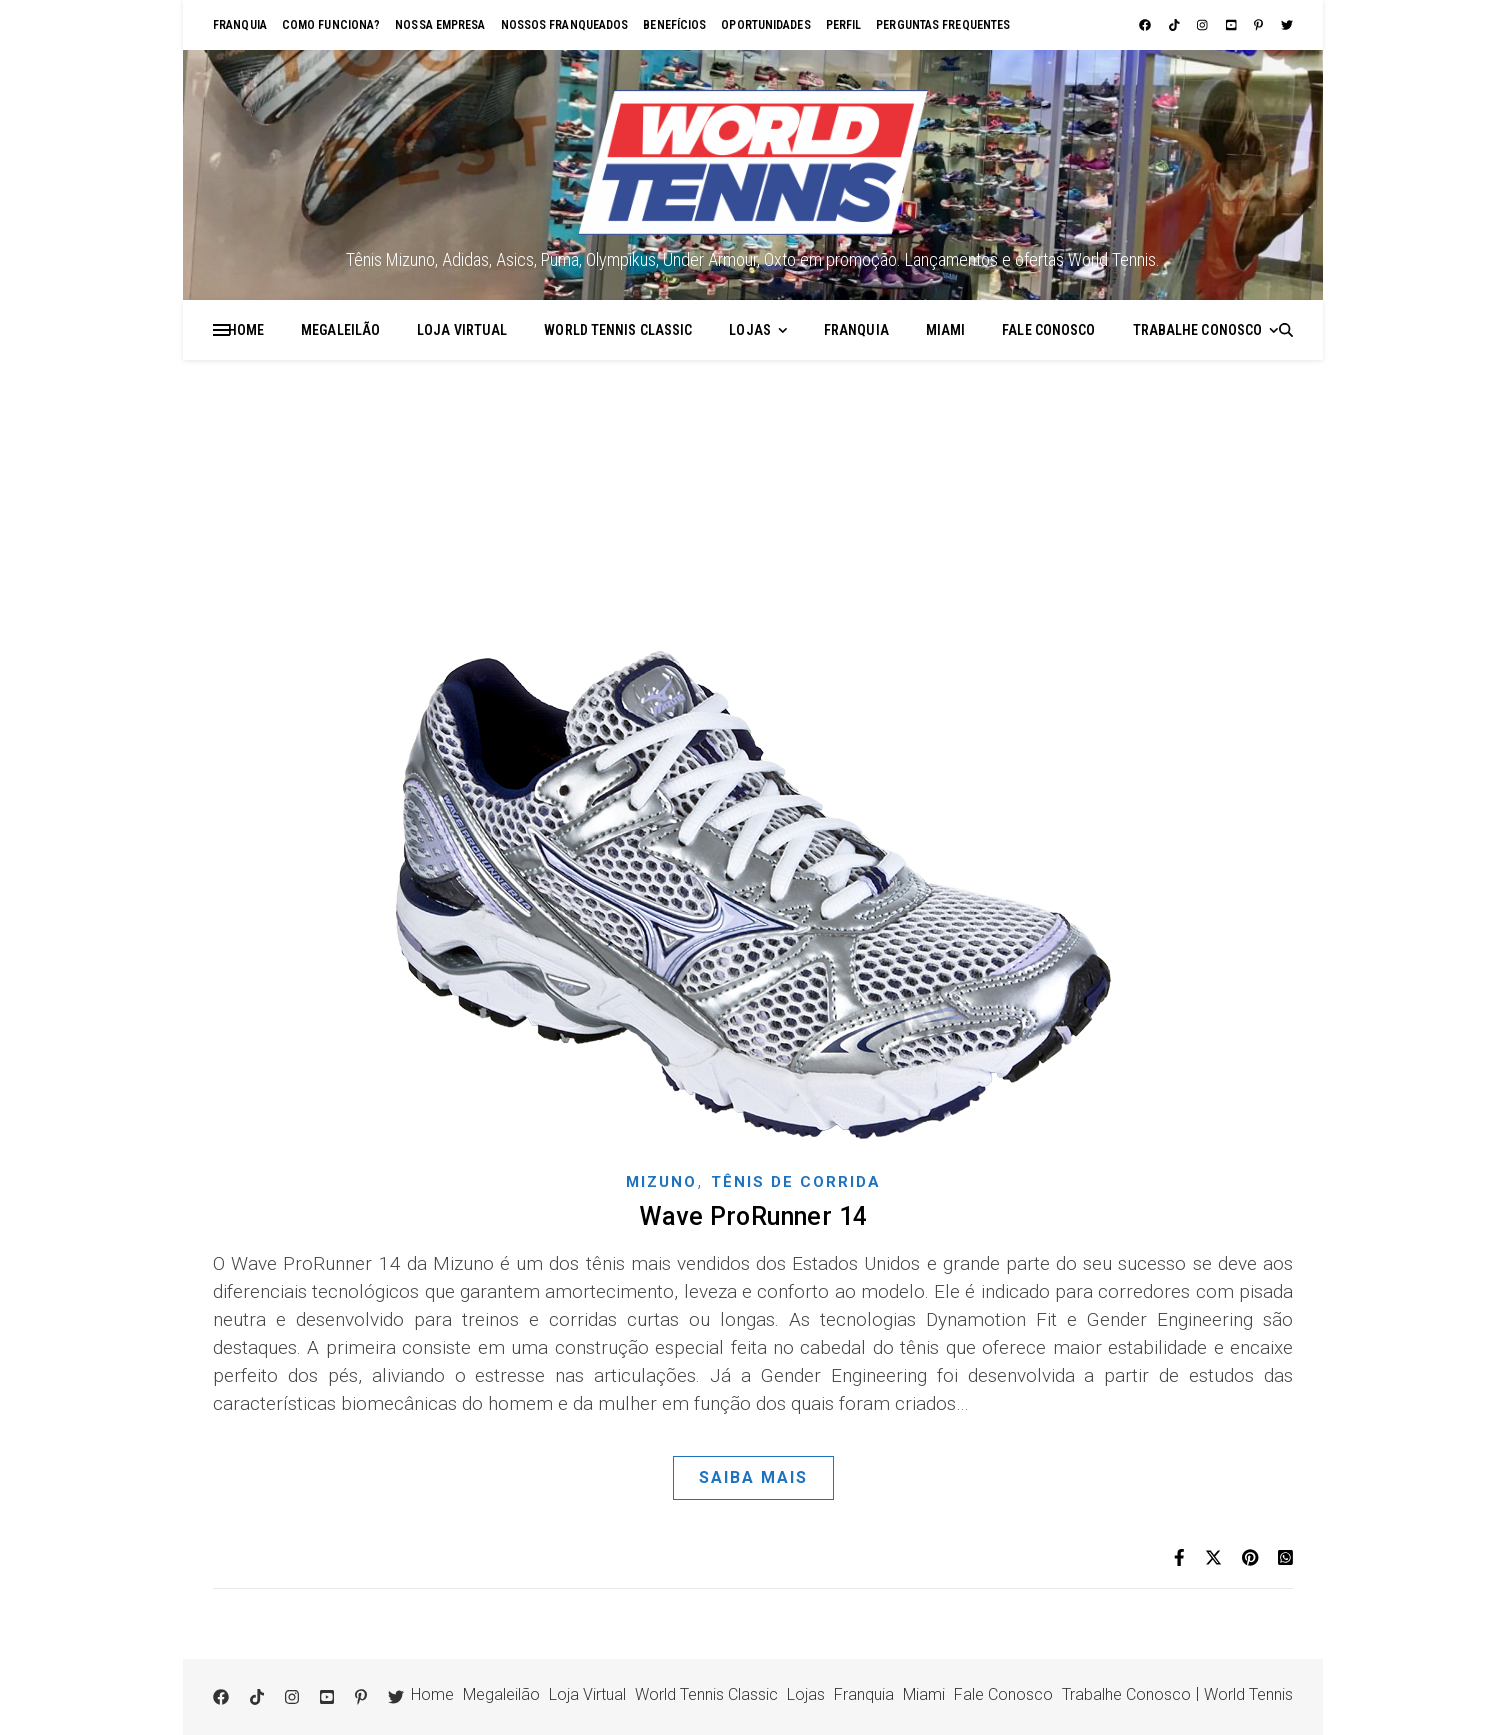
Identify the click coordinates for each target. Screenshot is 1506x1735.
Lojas (750, 330)
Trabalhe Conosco (1198, 330)
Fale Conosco (1048, 330)
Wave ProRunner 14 (753, 1216)
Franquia (240, 25)
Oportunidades (765, 25)
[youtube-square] (1233, 25)
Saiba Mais (753, 1477)
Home (246, 330)
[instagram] (1204, 25)
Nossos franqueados (565, 25)
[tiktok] (1176, 25)
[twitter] (1287, 25)
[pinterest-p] (1260, 25)
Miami (946, 330)
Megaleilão (340, 330)
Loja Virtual (462, 330)
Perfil (844, 25)
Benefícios (674, 25)
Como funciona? (331, 25)
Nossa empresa (440, 25)
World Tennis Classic (618, 330)
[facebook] (1146, 25)
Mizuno (661, 1182)
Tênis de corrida (796, 1182)
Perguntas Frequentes (943, 25)
